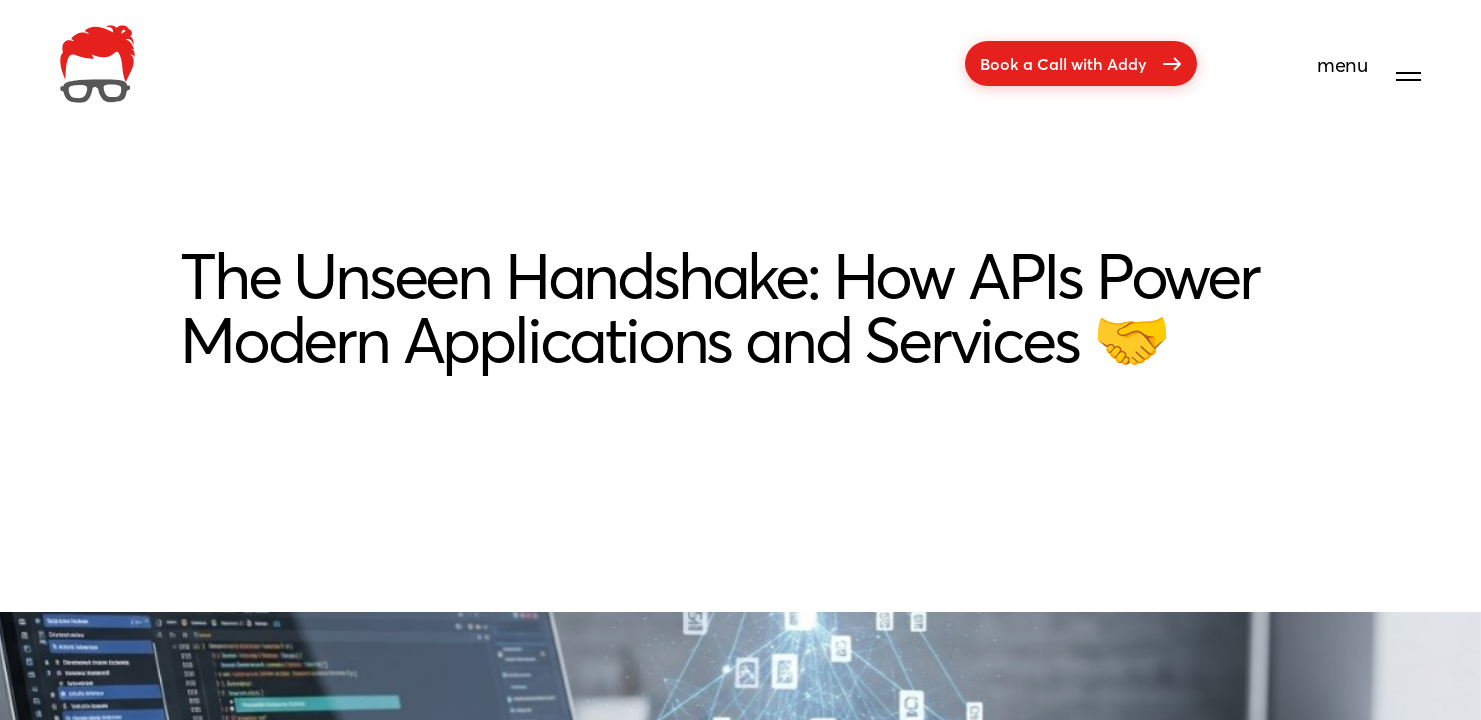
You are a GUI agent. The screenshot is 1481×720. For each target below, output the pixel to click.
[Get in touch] (1404, 648)
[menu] (1369, 72)
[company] (97, 64)
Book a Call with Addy (1081, 63)
